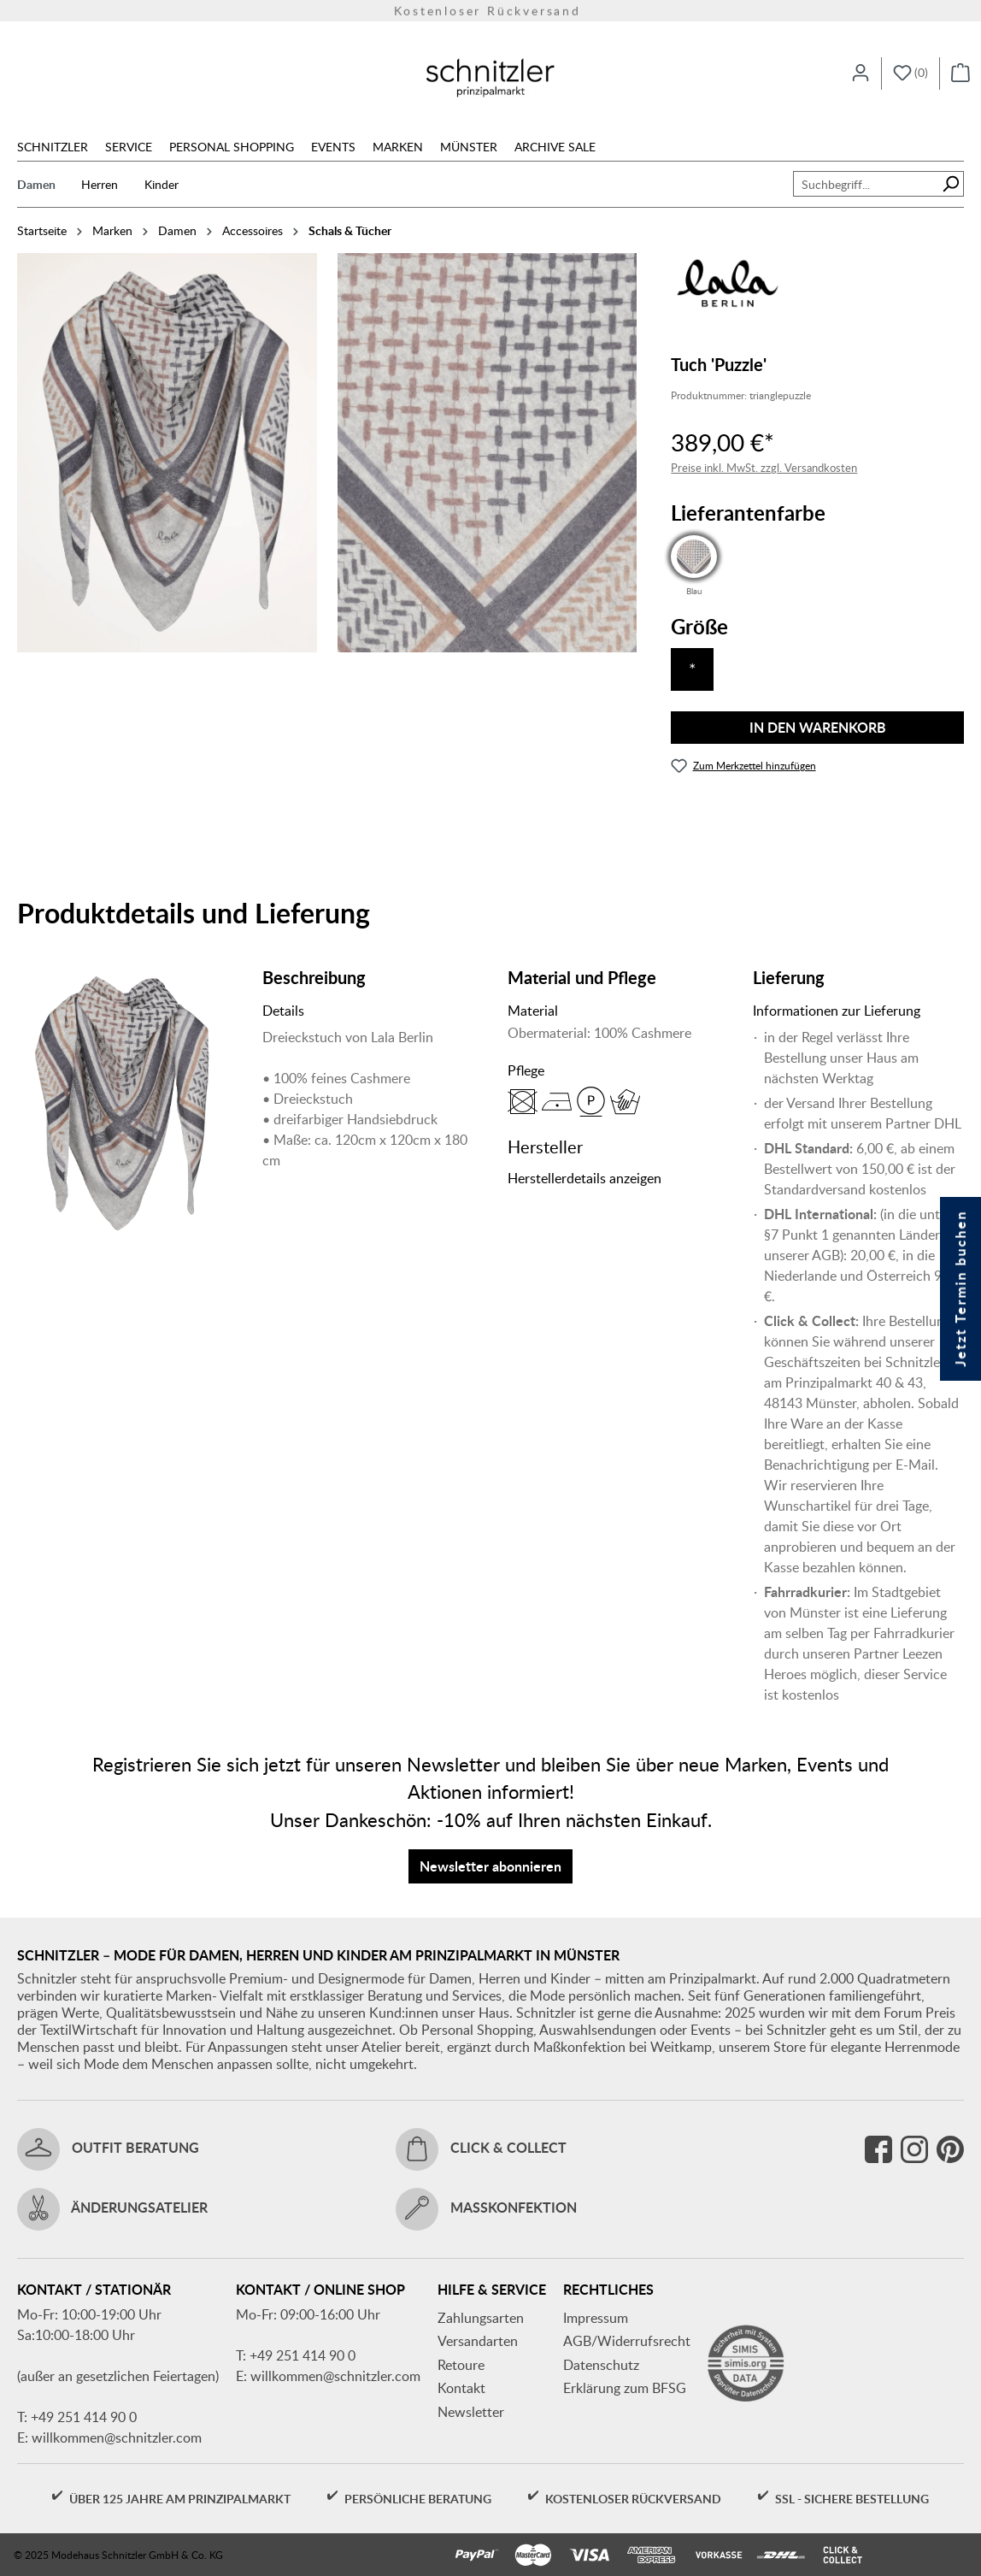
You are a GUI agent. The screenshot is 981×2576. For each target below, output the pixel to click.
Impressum (595, 2317)
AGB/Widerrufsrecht (626, 2340)
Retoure (461, 2364)
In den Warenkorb (817, 727)
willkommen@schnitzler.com (117, 2437)
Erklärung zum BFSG (624, 2388)
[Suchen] (950, 184)
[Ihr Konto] (860, 73)
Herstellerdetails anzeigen (584, 1178)
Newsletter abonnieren (490, 1866)
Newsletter (471, 2411)
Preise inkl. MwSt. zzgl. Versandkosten (764, 467)
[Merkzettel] (910, 73)
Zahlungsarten (481, 2317)
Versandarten (478, 2340)
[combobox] (865, 184)
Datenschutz (601, 2364)
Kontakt (461, 2388)
